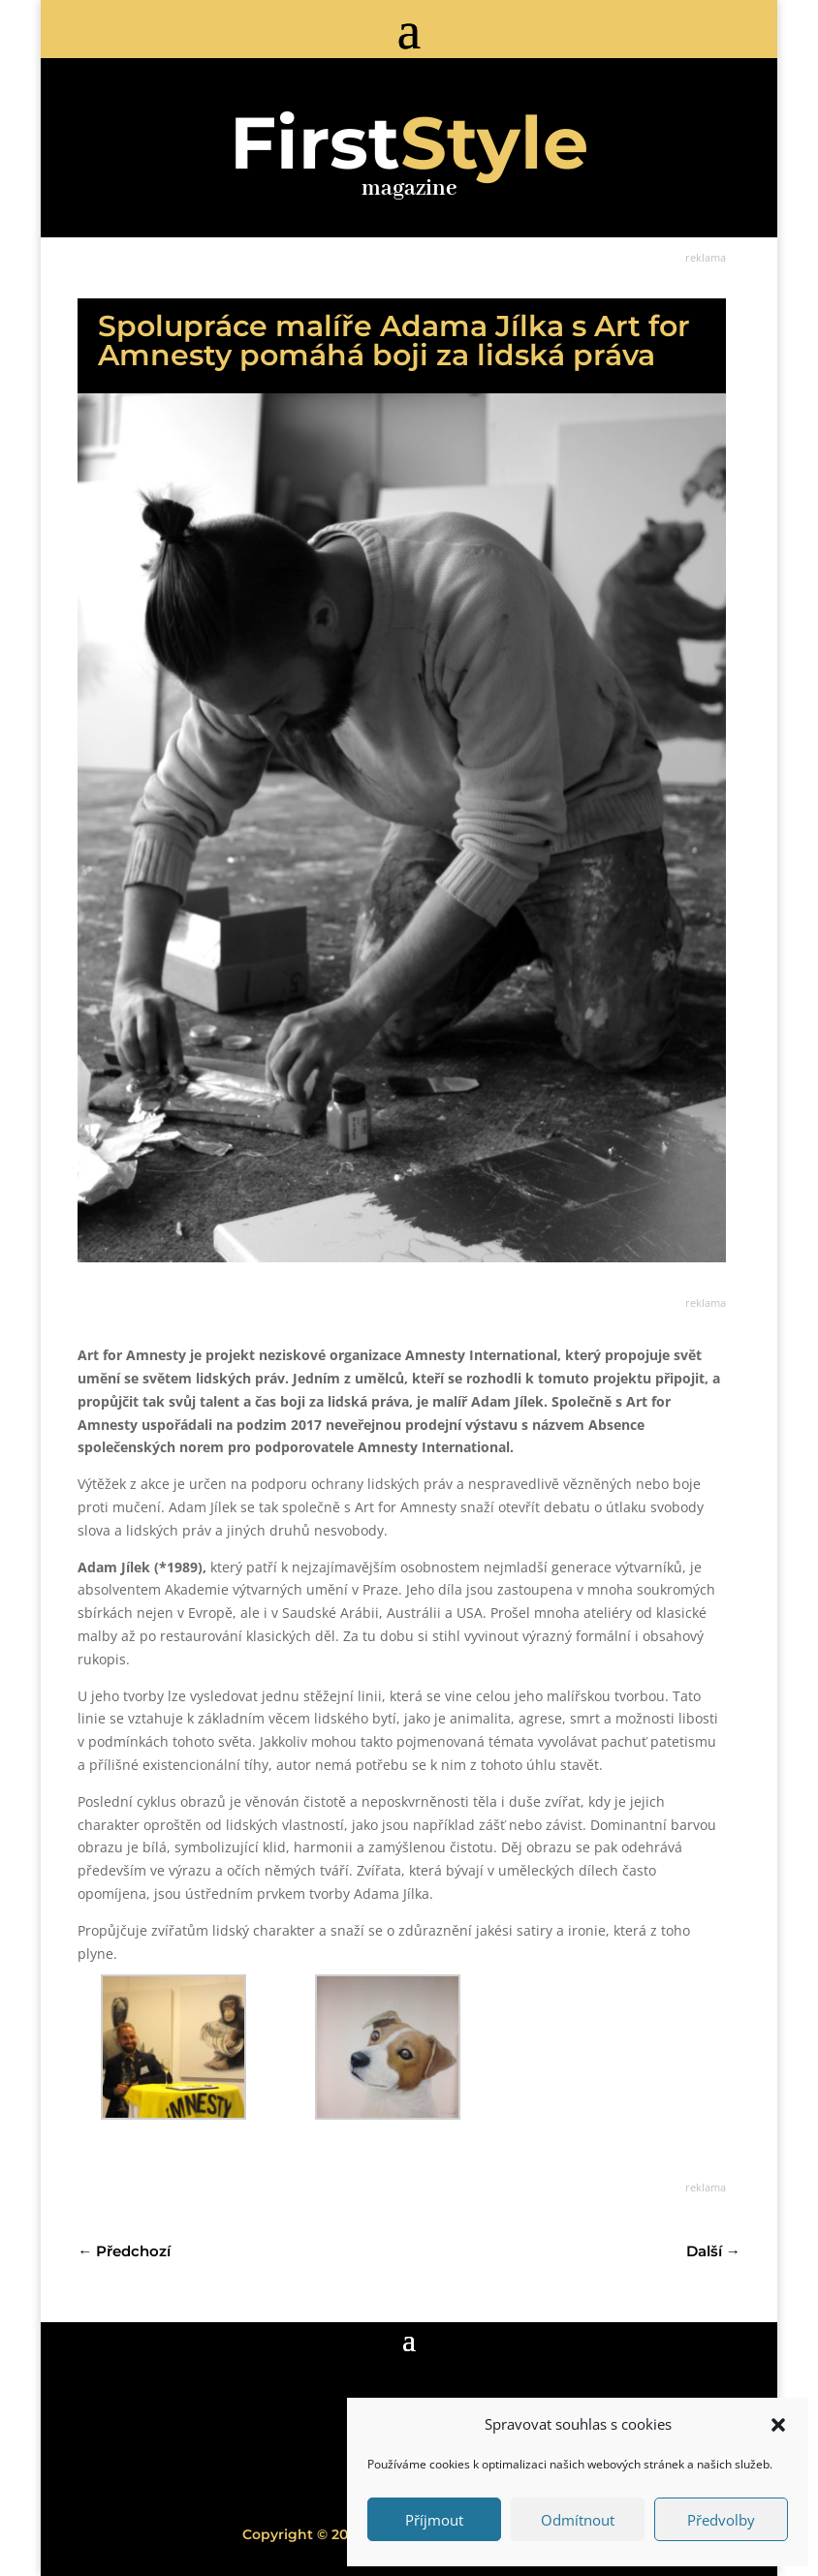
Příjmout (434, 2519)
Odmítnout (577, 2519)
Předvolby (721, 2519)
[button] (778, 2425)
